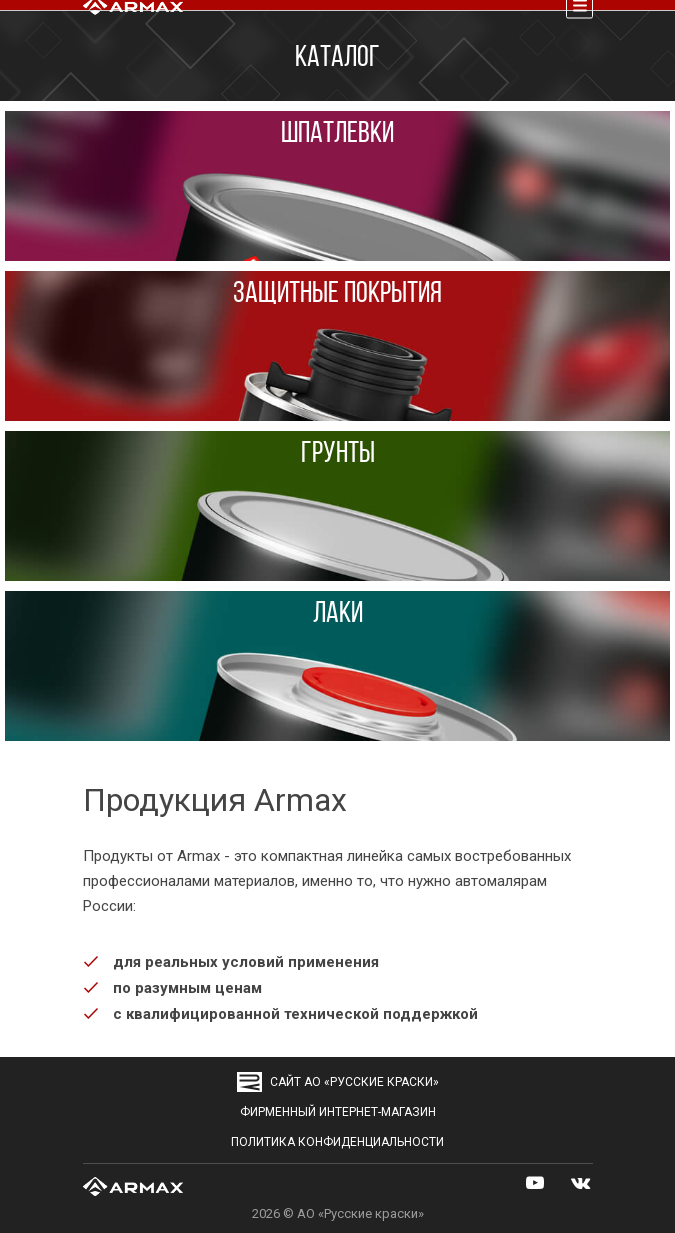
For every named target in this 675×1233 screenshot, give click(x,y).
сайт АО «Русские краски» (338, 1082)
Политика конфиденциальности (337, 1142)
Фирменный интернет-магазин (338, 1112)
